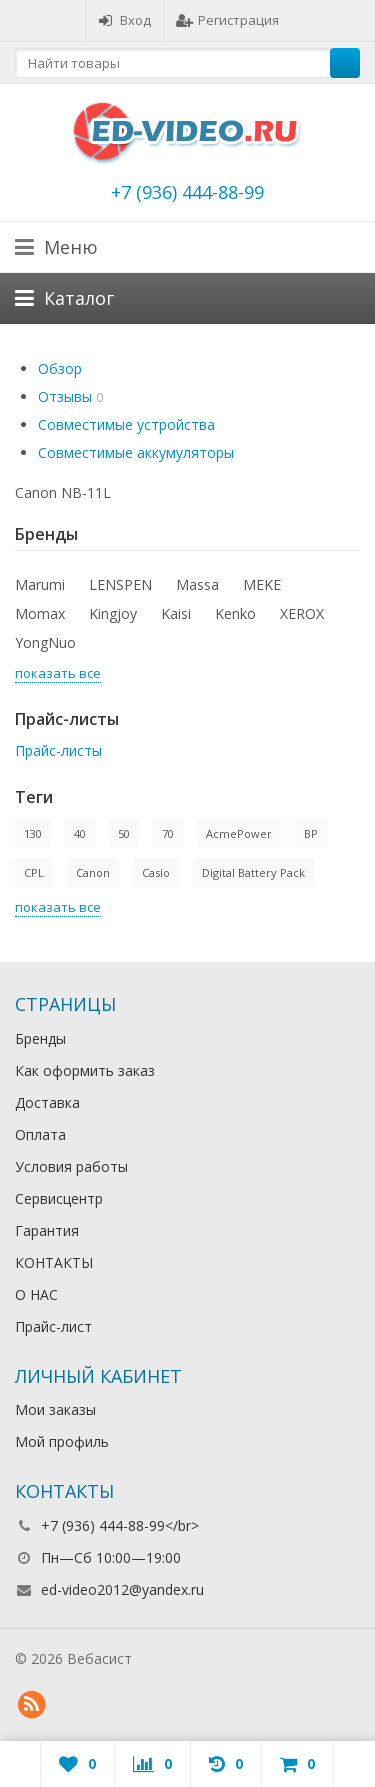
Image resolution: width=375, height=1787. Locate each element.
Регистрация (227, 20)
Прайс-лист (53, 1326)
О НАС (36, 1294)
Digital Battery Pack (253, 872)
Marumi (40, 584)
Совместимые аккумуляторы (136, 452)
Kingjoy (113, 613)
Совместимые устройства (126, 424)
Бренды (40, 1038)
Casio (156, 872)
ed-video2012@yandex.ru (122, 1589)
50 (124, 833)
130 (33, 833)
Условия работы (71, 1166)
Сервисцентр (59, 1198)
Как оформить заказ (85, 1070)
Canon (93, 872)
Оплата (40, 1134)
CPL (34, 872)
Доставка (47, 1102)
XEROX (302, 613)
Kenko (235, 613)
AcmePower (239, 833)
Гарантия (47, 1230)
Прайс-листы (58, 750)
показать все (58, 673)
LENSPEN (120, 584)
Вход (124, 20)
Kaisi (176, 613)
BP (311, 833)
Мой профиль (62, 1441)
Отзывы (65, 396)
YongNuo (45, 642)
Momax (40, 613)
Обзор (60, 368)
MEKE (262, 584)
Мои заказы (55, 1409)
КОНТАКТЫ (54, 1262)
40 (80, 833)
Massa (197, 584)
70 (168, 833)
